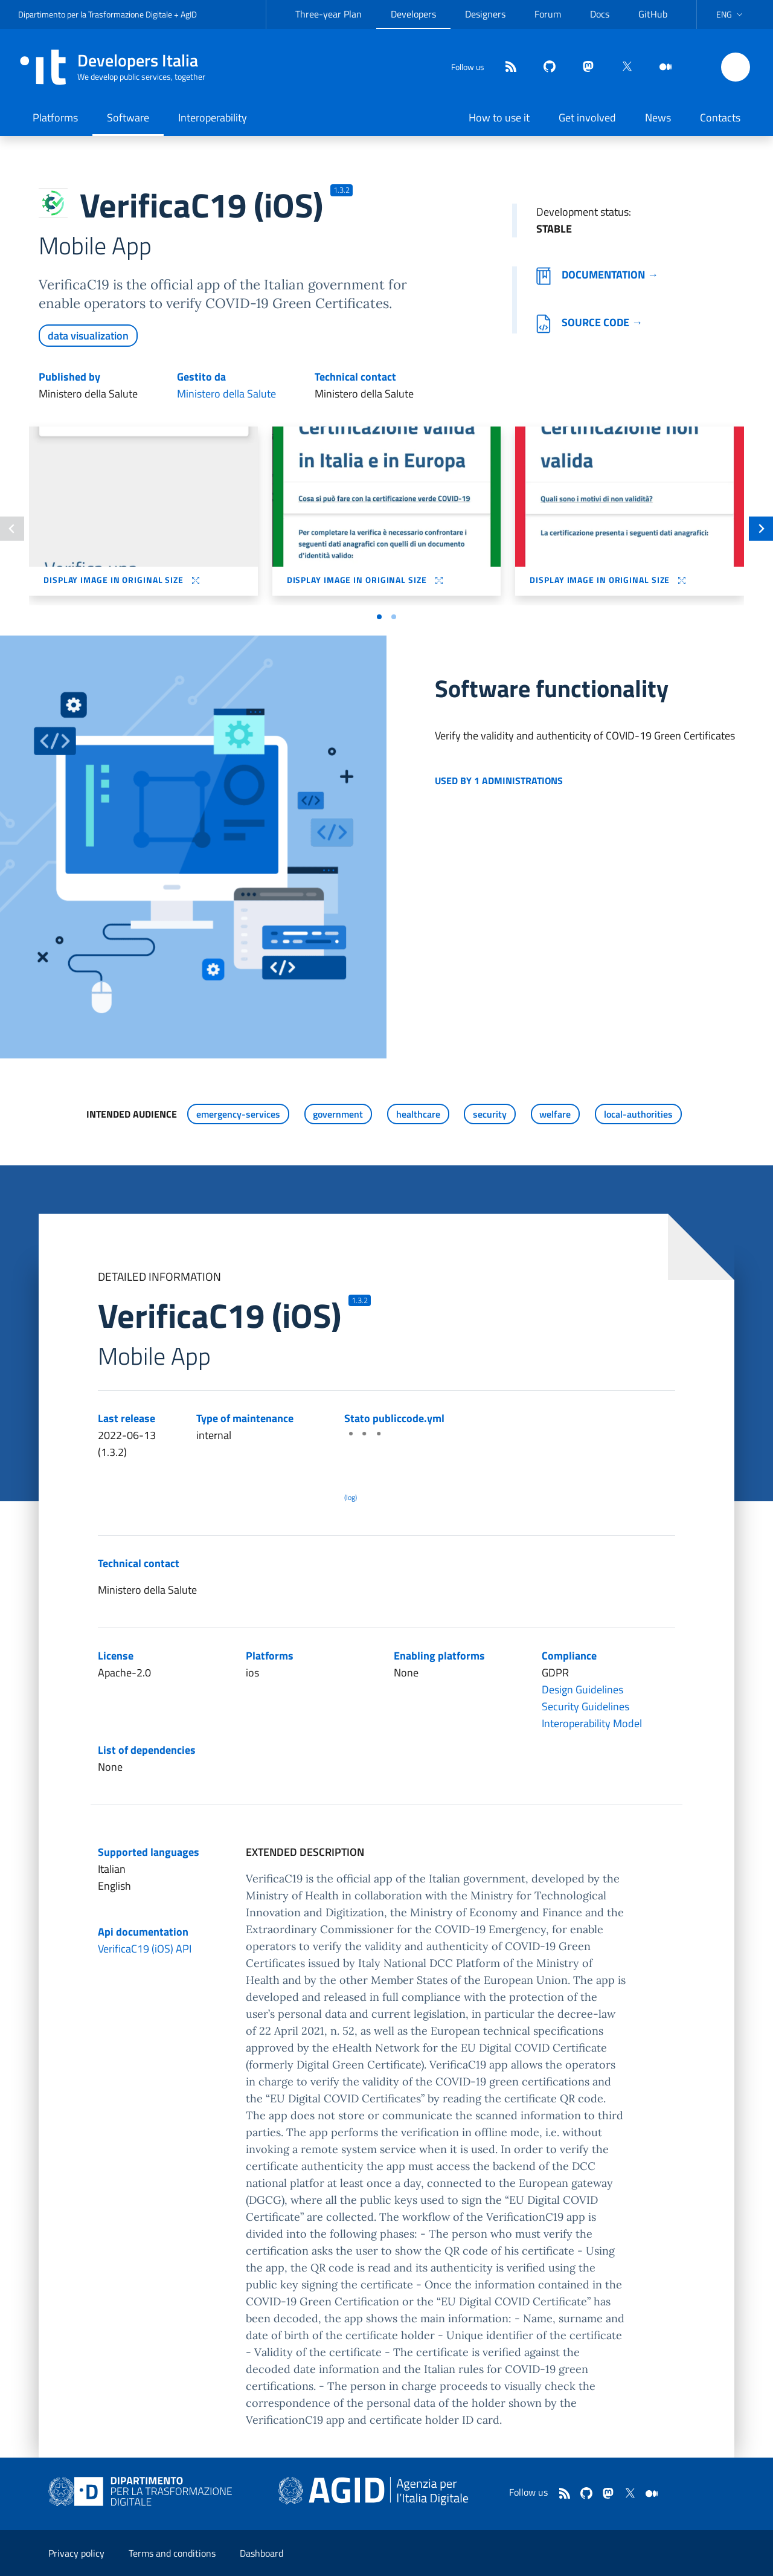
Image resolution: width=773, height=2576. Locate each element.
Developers (413, 14)
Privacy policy (76, 2553)
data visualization (88, 335)
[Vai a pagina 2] (393, 616)
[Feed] (506, 67)
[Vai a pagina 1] (379, 616)
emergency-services (238, 1114)
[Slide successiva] (761, 529)
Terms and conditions (172, 2553)
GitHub (652, 14)
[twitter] (622, 67)
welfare (555, 1114)
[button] (731, 14)
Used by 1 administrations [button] (499, 780)
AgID (189, 14)
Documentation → (597, 274)
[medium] (661, 67)
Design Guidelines (582, 1689)
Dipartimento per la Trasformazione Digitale (95, 14)
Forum (547, 14)
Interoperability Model (592, 1723)
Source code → (589, 322)
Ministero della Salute (226, 393)
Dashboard (261, 2553)
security (490, 1114)
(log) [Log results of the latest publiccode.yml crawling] (350, 1497)
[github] (545, 67)
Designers (485, 14)
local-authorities (638, 1114)
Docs (599, 14)
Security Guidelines (585, 1706)
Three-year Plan (328, 14)
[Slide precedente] (12, 529)
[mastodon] (583, 67)
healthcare (418, 1114)
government (338, 1114)
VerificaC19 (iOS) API (144, 1948)
